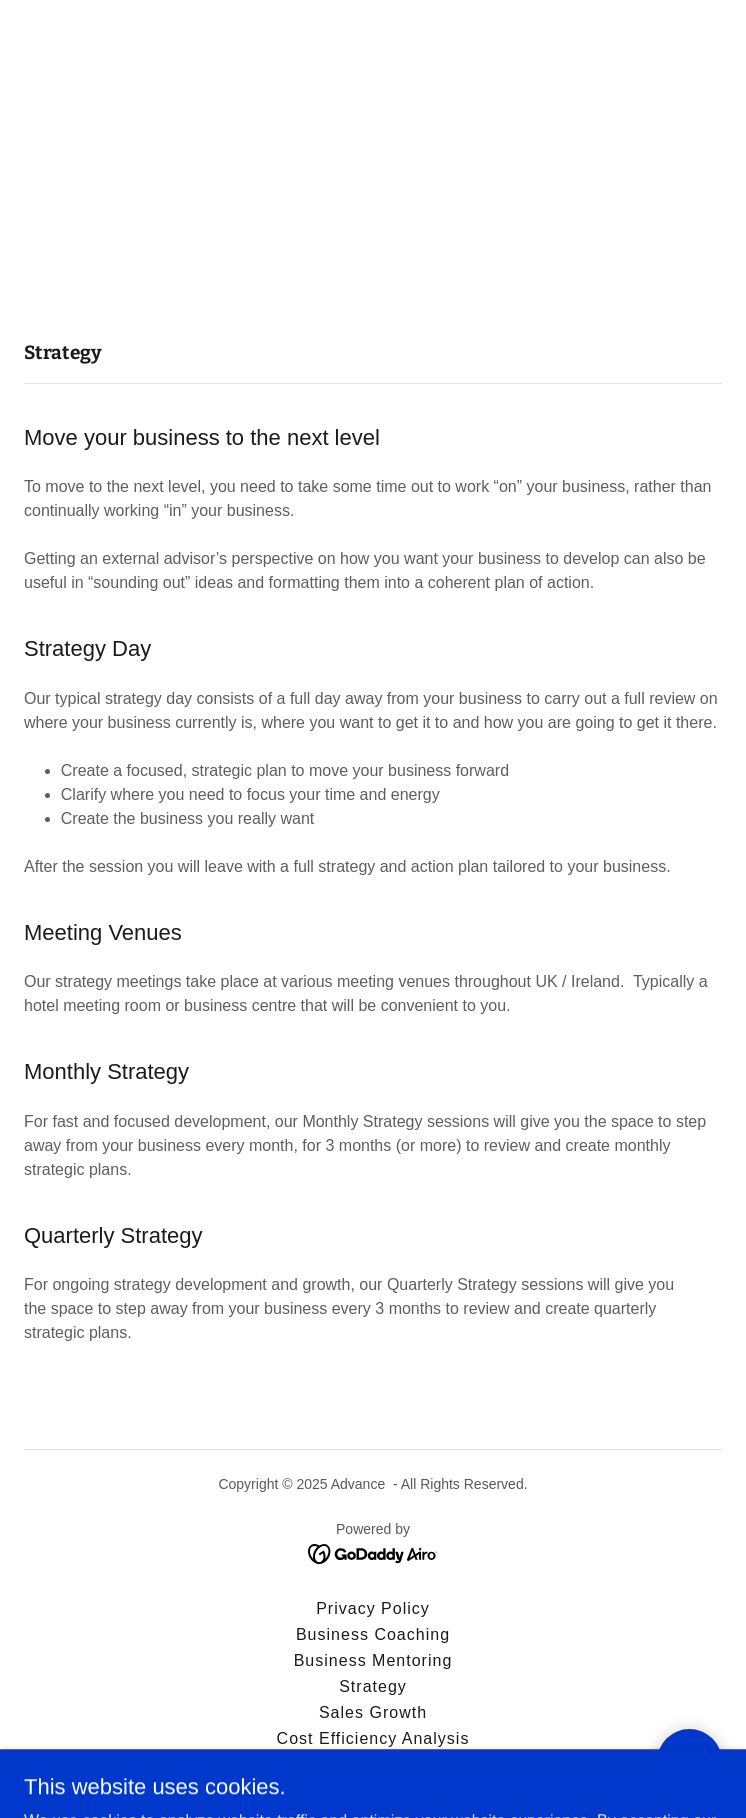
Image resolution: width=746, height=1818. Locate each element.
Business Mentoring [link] (373, 1660)
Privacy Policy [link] (373, 1608)
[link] (373, 1552)
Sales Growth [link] (373, 1712)
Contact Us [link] (372, 1764)
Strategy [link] (373, 1686)
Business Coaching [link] (373, 1634)
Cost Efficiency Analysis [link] (373, 1738)
